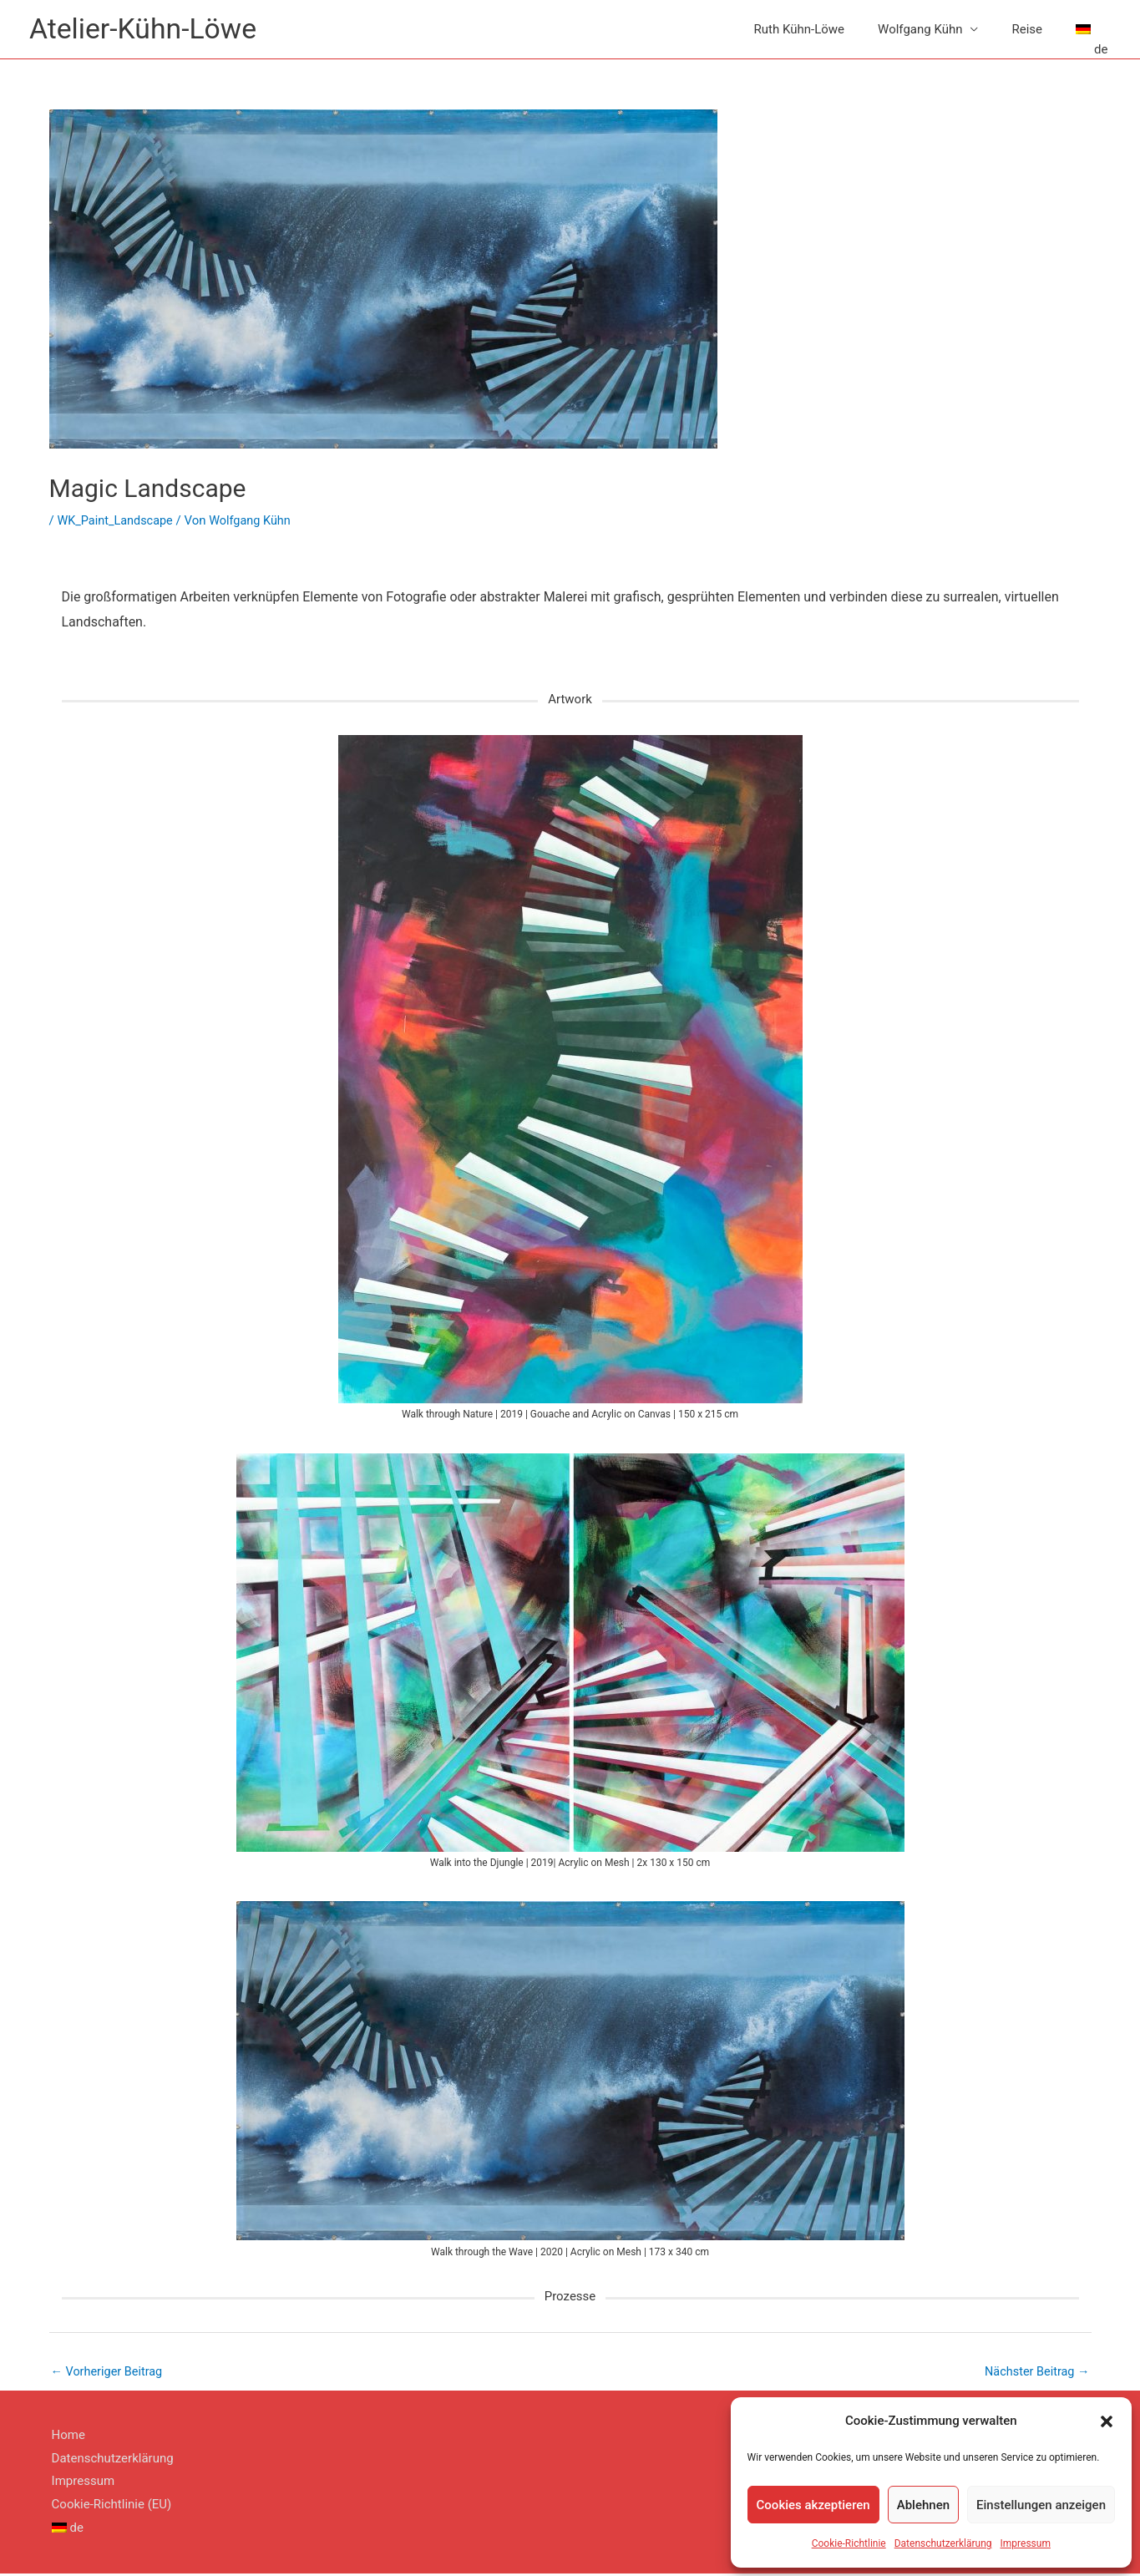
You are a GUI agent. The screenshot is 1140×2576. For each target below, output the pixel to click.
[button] (1106, 2421)
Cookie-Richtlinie (849, 2543)
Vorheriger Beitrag (109, 2373)
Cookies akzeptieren (813, 2505)
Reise (1026, 30)
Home (66, 2436)
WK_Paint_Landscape (117, 522)
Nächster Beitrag (1034, 2373)
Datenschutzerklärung (943, 2543)
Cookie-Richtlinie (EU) (109, 2506)
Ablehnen (923, 2505)
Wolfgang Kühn (920, 30)
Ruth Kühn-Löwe (799, 30)
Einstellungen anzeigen (1041, 2505)
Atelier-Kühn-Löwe (147, 30)
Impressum (1026, 2543)
